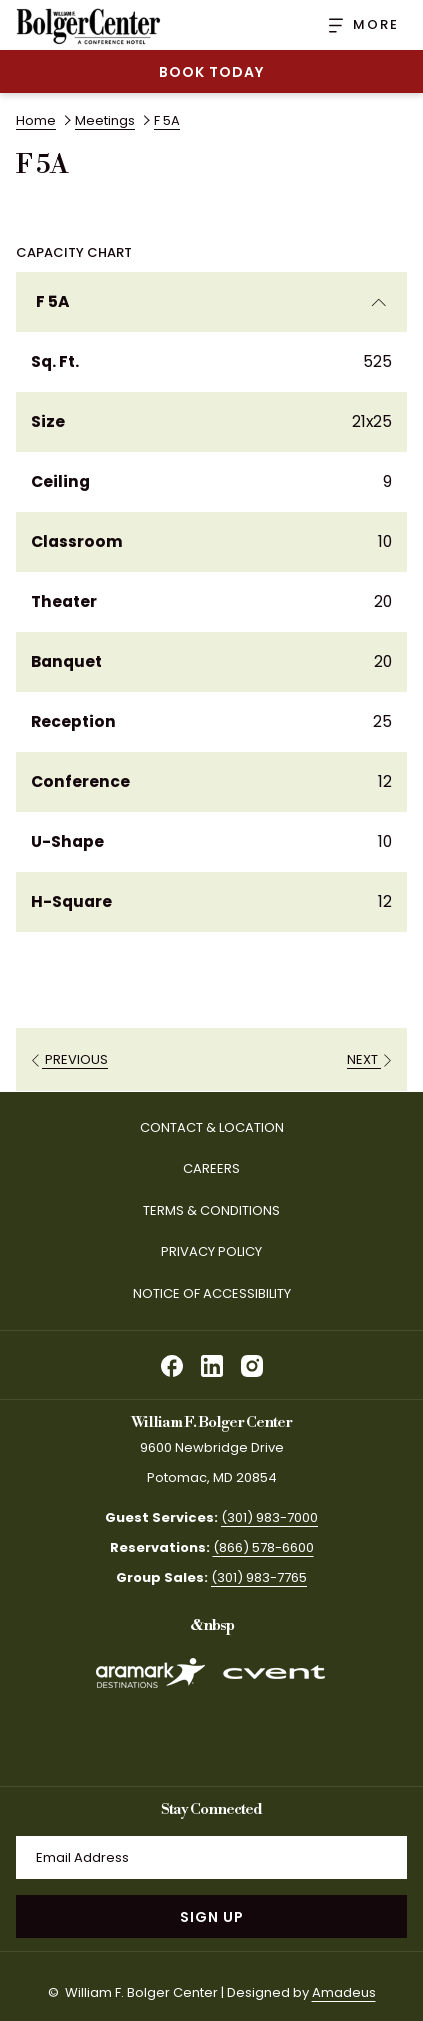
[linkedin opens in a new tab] (212, 1363)
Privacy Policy (211, 1251)
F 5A (211, 301)
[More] (356, 25)
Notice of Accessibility (212, 1293)
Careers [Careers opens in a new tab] (232, 1170)
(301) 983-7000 (269, 1517)
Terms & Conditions (211, 1210)
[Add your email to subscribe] (211, 1857)
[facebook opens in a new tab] (172, 1363)
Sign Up (212, 1917)
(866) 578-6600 (263, 1547)
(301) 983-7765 (259, 1577)
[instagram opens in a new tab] (252, 1363)
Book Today (211, 72)
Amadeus (344, 1992)
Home (36, 120)
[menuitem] (211, 1128)
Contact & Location (212, 1127)
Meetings (105, 120)
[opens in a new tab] (150, 1706)
